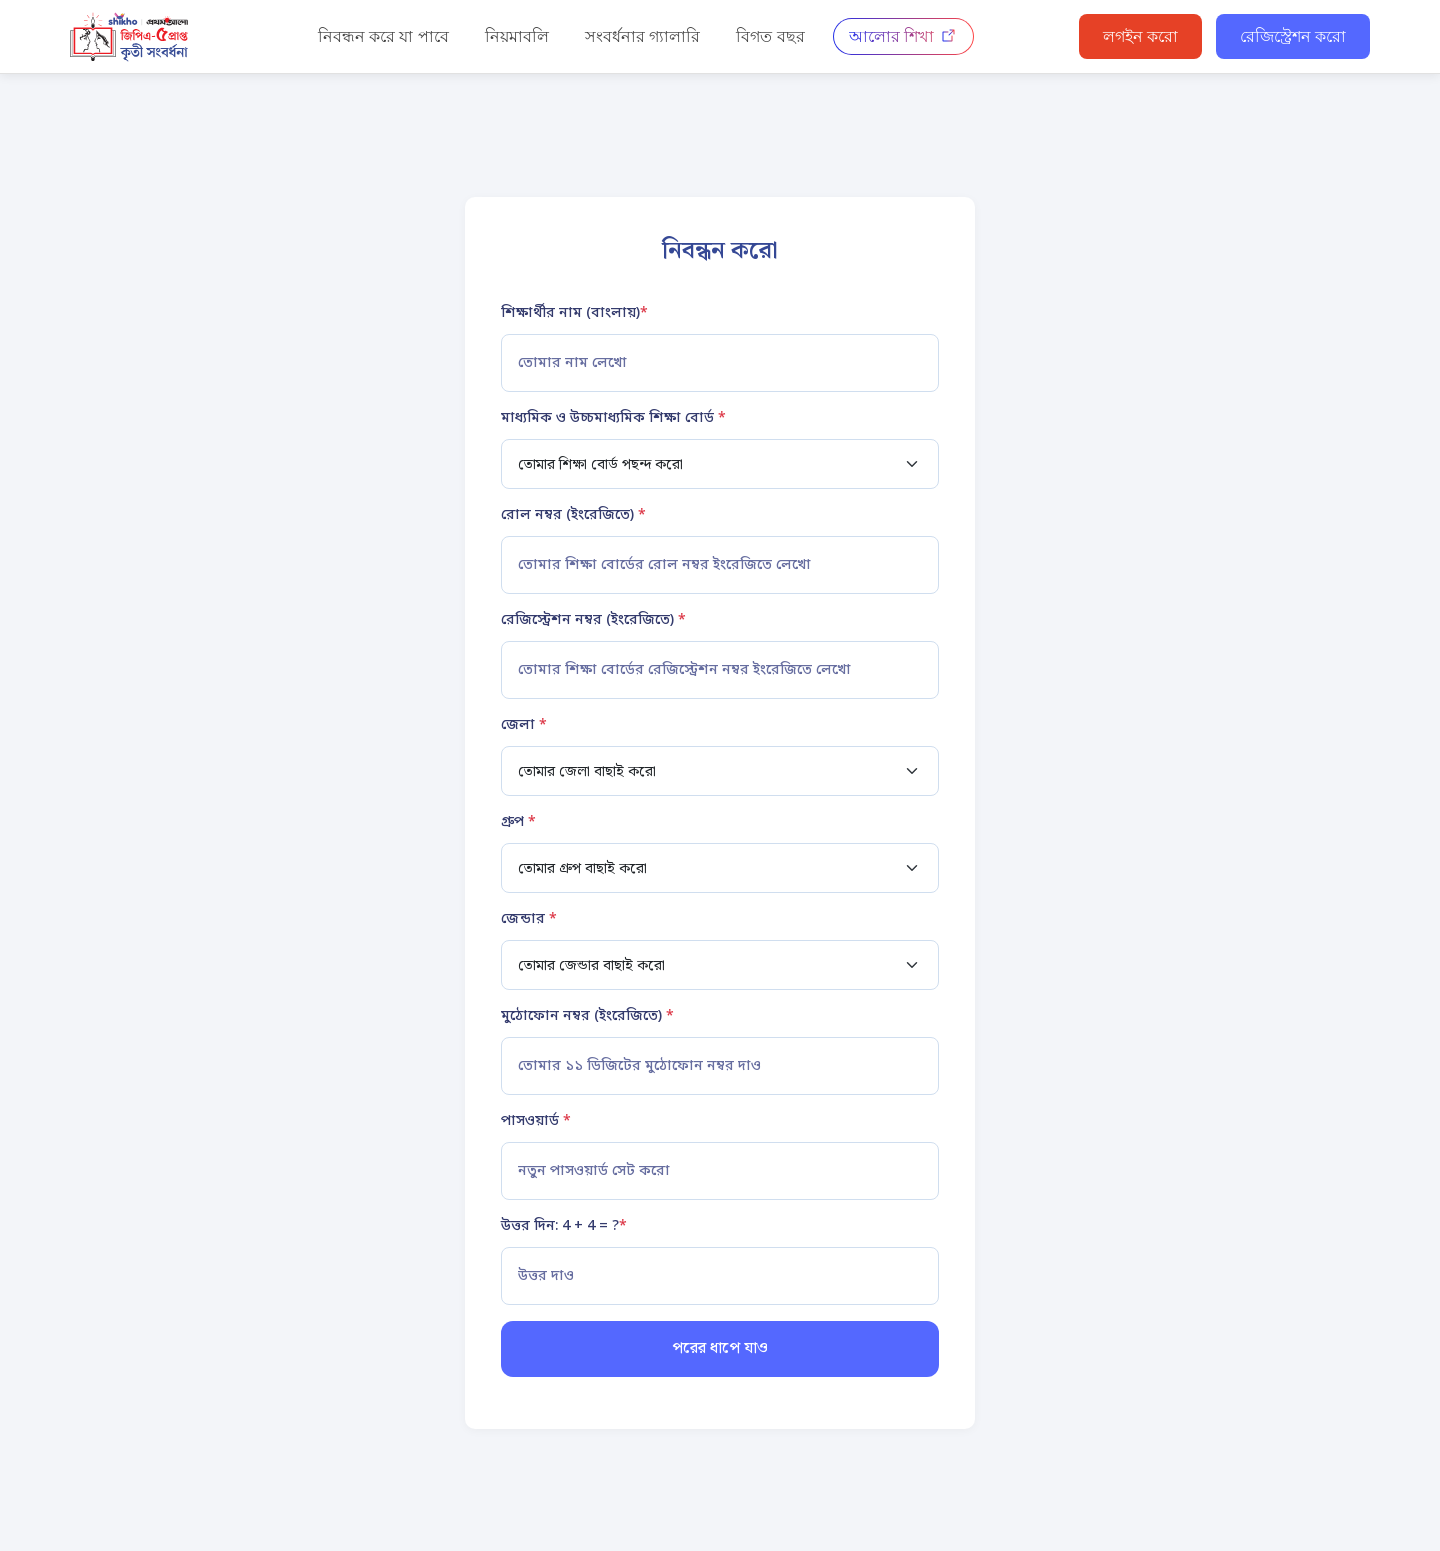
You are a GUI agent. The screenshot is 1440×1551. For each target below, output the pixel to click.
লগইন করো (1140, 36)
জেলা (524, 725)
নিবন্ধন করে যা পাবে (383, 36)
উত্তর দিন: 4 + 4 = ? (564, 1226)
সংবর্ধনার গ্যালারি (642, 36)
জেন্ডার (529, 919)
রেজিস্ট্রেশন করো (1293, 36)
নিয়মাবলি (517, 36)
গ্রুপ (518, 822)
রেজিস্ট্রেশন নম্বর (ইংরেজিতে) (593, 620)
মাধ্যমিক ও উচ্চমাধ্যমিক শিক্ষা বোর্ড (613, 418)
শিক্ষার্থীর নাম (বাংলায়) (574, 313)
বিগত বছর (770, 36)
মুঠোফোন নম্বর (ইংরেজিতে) (587, 1016)
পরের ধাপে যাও (720, 1348)
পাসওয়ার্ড (536, 1121)
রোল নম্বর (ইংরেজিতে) (573, 515)
